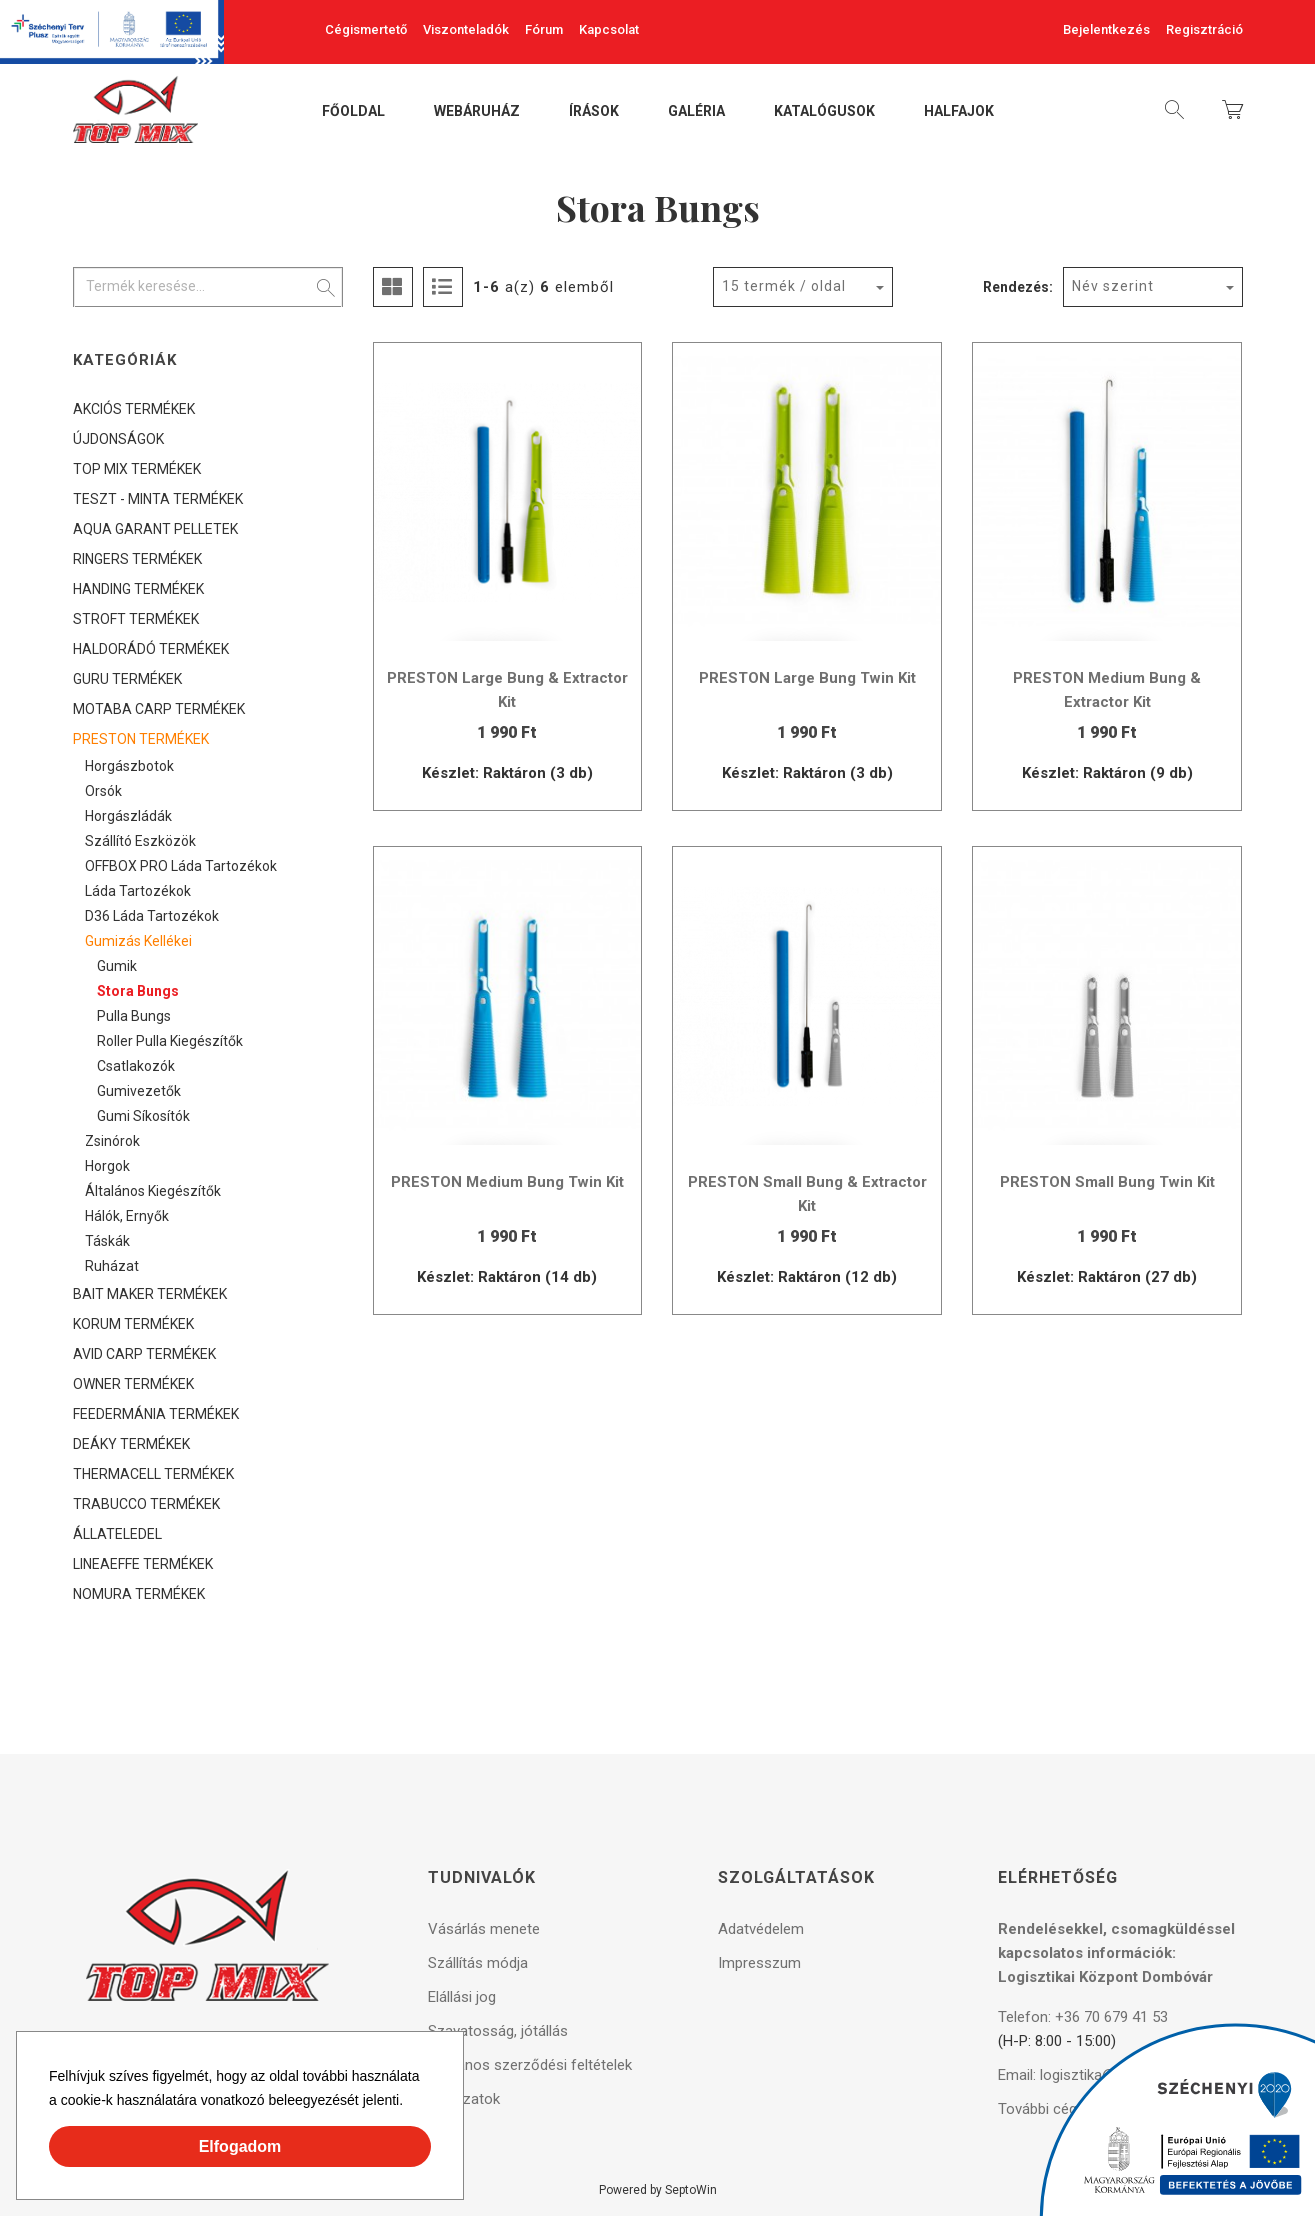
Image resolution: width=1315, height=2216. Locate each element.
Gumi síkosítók (143, 1116)
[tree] (208, 1001)
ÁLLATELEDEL (117, 1534)
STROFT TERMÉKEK (136, 619)
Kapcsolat (609, 29)
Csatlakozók (136, 1066)
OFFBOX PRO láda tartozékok (181, 866)
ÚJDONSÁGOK (118, 439)
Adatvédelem (761, 1929)
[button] (410, 2103)
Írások (594, 112)
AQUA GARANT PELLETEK (155, 529)
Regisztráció (1204, 29)
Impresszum (759, 1963)
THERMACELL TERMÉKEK (153, 1474)
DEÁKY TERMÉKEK (131, 1444)
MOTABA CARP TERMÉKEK (159, 709)
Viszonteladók (466, 29)
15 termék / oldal (784, 286)
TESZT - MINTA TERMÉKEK (158, 499)
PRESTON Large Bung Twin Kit (807, 678)
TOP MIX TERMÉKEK (137, 469)
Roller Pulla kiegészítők (170, 1041)
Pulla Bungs (134, 1016)
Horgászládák (128, 816)
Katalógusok (824, 112)
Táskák (107, 1241)
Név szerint (1113, 286)
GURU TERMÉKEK (127, 679)
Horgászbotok (129, 766)
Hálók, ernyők (127, 1216)
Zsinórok (112, 1141)
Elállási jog (462, 1997)
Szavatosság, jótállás (498, 2031)
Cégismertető (366, 29)
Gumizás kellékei (138, 941)
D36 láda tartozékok (152, 916)
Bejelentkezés (1106, 29)
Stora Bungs (138, 991)
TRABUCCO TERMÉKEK (146, 1504)
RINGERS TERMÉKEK (137, 559)
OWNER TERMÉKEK (133, 1384)
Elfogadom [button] (240, 2146)
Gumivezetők (139, 1091)
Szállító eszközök (140, 841)
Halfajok (959, 112)
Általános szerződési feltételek (530, 2065)
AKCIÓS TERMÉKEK (134, 409)
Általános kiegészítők (153, 1191)
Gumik (117, 966)
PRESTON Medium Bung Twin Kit (507, 1182)
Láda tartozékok (138, 891)
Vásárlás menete (484, 1929)
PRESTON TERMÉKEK (141, 739)
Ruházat (112, 1266)
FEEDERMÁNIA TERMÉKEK (156, 1414)
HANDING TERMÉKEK (138, 589)
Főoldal (353, 112)
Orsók (103, 791)
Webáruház (477, 112)
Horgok (107, 1166)
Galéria (696, 112)
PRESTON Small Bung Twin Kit (1107, 1182)
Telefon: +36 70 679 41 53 (1083, 2017)
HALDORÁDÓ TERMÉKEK (151, 649)
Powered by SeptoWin (658, 2190)
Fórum (544, 29)
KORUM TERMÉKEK (133, 1324)
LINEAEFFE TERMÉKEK (143, 1564)
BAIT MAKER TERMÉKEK (150, 1294)
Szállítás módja (478, 1963)
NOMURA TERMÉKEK (139, 1594)
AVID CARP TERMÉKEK (144, 1354)
